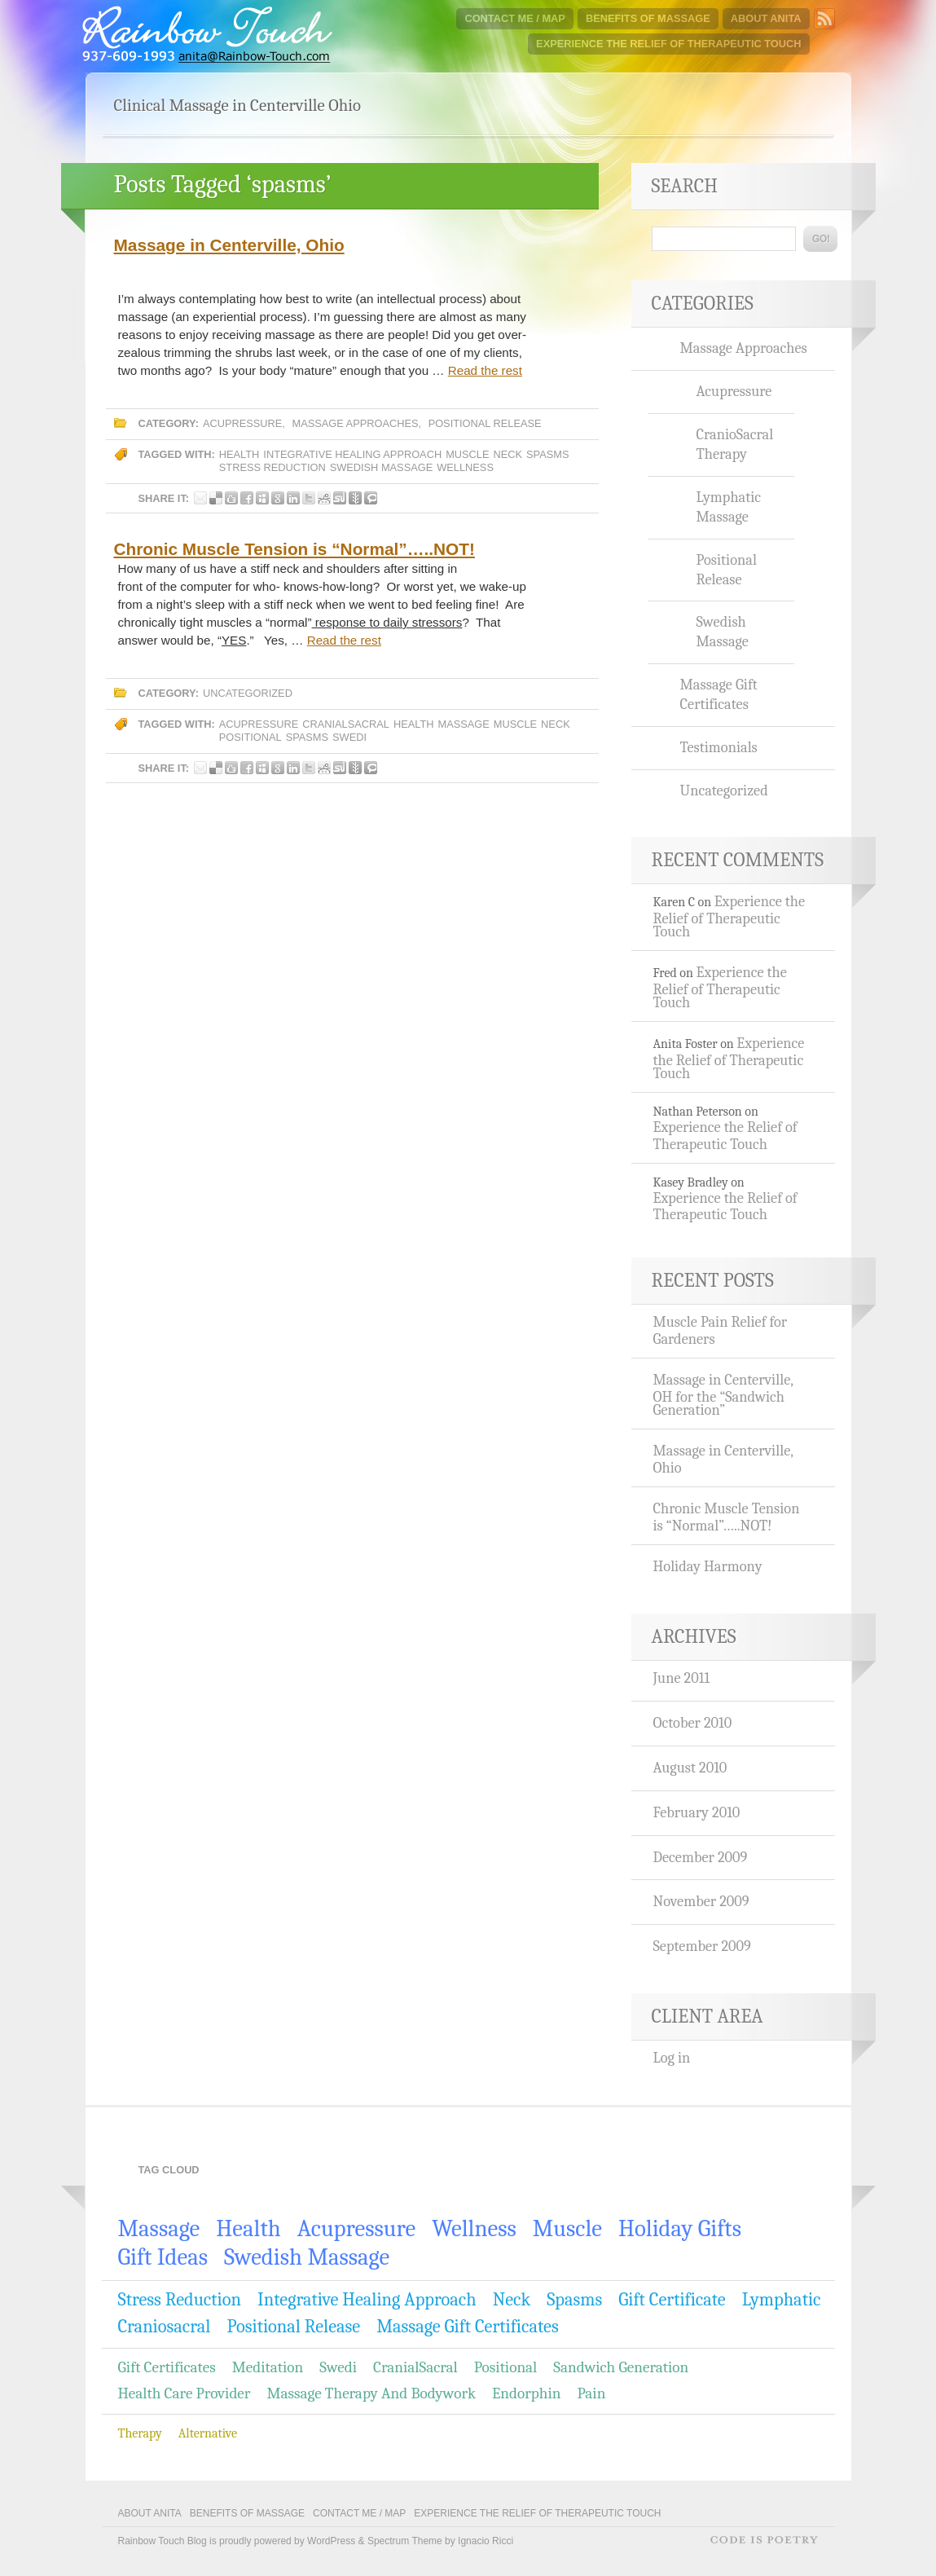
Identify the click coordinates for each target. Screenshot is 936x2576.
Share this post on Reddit (324, 497)
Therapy (140, 2433)
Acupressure (242, 423)
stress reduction (272, 467)
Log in (672, 2058)
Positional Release (485, 423)
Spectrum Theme (404, 2541)
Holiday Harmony (707, 1566)
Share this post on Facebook (246, 497)
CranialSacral (345, 724)
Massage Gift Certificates (719, 694)
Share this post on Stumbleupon (339, 497)
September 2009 (702, 1946)
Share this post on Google (277, 497)
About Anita (766, 18)
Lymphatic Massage (729, 507)
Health (239, 454)
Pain (591, 2393)
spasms (547, 454)
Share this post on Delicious (215, 497)
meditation (268, 2367)
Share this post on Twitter (308, 497)
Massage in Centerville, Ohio (229, 245)
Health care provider (184, 2393)
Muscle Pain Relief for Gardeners (720, 1330)
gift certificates (167, 2367)
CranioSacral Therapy (735, 444)
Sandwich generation (620, 2367)
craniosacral (164, 2326)
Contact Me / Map (514, 18)
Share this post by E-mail (200, 497)
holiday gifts (679, 2228)
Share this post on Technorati (370, 497)
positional (250, 737)
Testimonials (719, 747)
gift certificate (671, 2299)
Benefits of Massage (648, 18)
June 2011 (681, 1678)
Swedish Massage (381, 467)
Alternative (207, 2433)
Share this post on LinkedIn (293, 497)
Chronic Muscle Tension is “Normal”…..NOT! (294, 548)
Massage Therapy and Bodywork (371, 2393)
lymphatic (781, 2299)
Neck (507, 454)
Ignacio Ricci (485, 2541)
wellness (465, 467)
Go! (820, 239)
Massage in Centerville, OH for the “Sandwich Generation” (723, 1395)
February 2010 (696, 1812)
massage (463, 724)
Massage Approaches (355, 423)
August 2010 (690, 1768)
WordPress (331, 2541)
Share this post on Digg (231, 497)
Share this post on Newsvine (355, 497)
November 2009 (701, 1901)
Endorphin (526, 2393)
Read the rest (485, 370)
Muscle (467, 454)
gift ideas (163, 2257)
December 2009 (700, 1857)
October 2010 (692, 1723)
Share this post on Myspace (262, 497)
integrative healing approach (352, 454)
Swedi (349, 737)
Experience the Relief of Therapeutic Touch (668, 43)
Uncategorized (247, 693)
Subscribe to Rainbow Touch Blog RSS (824, 18)
